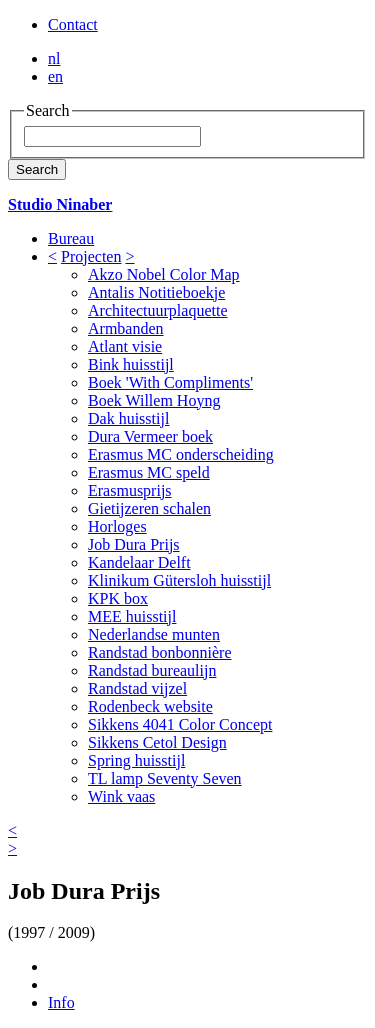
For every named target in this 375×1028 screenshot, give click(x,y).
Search (37, 169)
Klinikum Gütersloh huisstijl (179, 580)
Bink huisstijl (131, 364)
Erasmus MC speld (149, 472)
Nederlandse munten (154, 634)
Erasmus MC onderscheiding (181, 454)
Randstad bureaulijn (152, 670)
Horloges (117, 526)
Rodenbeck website (150, 706)
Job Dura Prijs (134, 544)
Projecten (91, 256)
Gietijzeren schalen (149, 508)
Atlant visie (125, 346)
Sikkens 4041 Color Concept (180, 724)
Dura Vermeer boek (150, 436)
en (55, 76)
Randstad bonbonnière (160, 652)
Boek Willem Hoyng (154, 400)
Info (61, 1002)
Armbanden (126, 328)
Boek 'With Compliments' (170, 382)
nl (54, 58)
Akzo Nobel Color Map (164, 274)
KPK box (118, 598)
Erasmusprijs (130, 490)
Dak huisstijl (128, 418)
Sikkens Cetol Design (157, 742)
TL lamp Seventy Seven (165, 778)
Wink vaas (121, 796)
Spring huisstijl (136, 760)
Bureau (71, 238)
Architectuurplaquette (158, 310)
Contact (73, 24)
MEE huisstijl (132, 616)
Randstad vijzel (137, 688)
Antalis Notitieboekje (156, 292)
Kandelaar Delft (139, 562)
